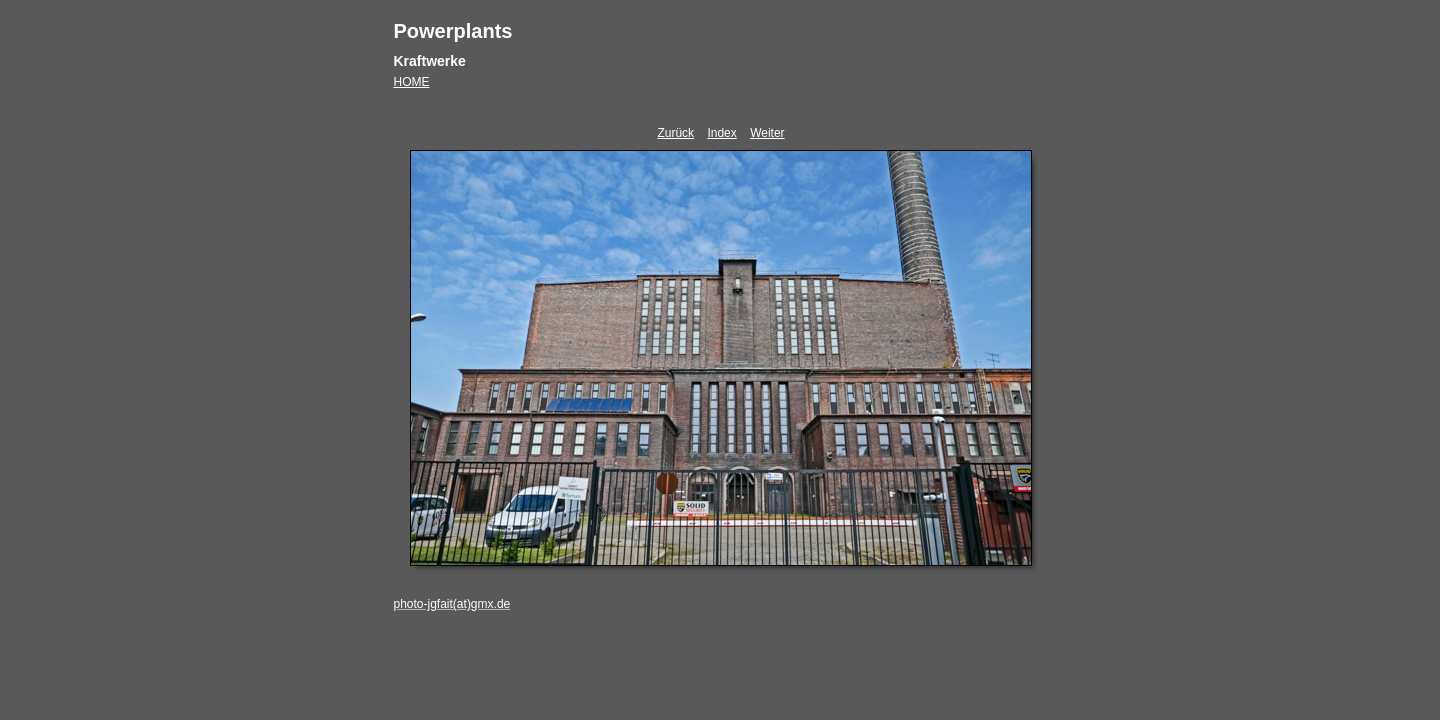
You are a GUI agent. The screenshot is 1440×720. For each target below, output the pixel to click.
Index (721, 133)
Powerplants (453, 31)
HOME (412, 82)
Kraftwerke (430, 61)
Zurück (675, 133)
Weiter (767, 133)
